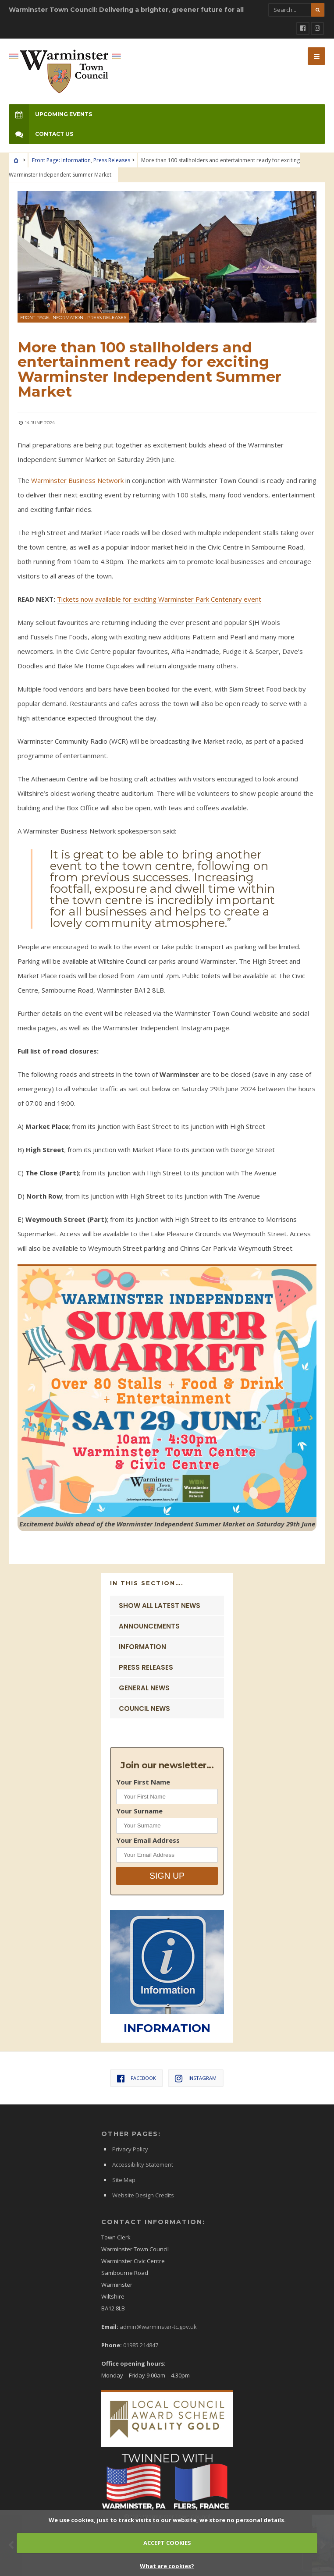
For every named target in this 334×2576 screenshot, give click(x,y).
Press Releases (111, 160)
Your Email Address (148, 1840)
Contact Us (41, 134)
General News (144, 1687)
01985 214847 (140, 2345)
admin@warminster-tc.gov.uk (158, 2327)
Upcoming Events (50, 114)
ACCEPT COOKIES (167, 2543)
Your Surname (139, 1810)
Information (142, 1646)
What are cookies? (167, 2566)
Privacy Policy (130, 2149)
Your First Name (143, 1782)
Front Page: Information (61, 160)
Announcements (149, 1626)
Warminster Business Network (77, 480)
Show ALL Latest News (159, 1605)
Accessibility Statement (142, 2164)
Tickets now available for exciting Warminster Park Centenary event (159, 599)
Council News (144, 1708)
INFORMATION (167, 2028)
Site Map (123, 2180)
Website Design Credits (143, 2195)
